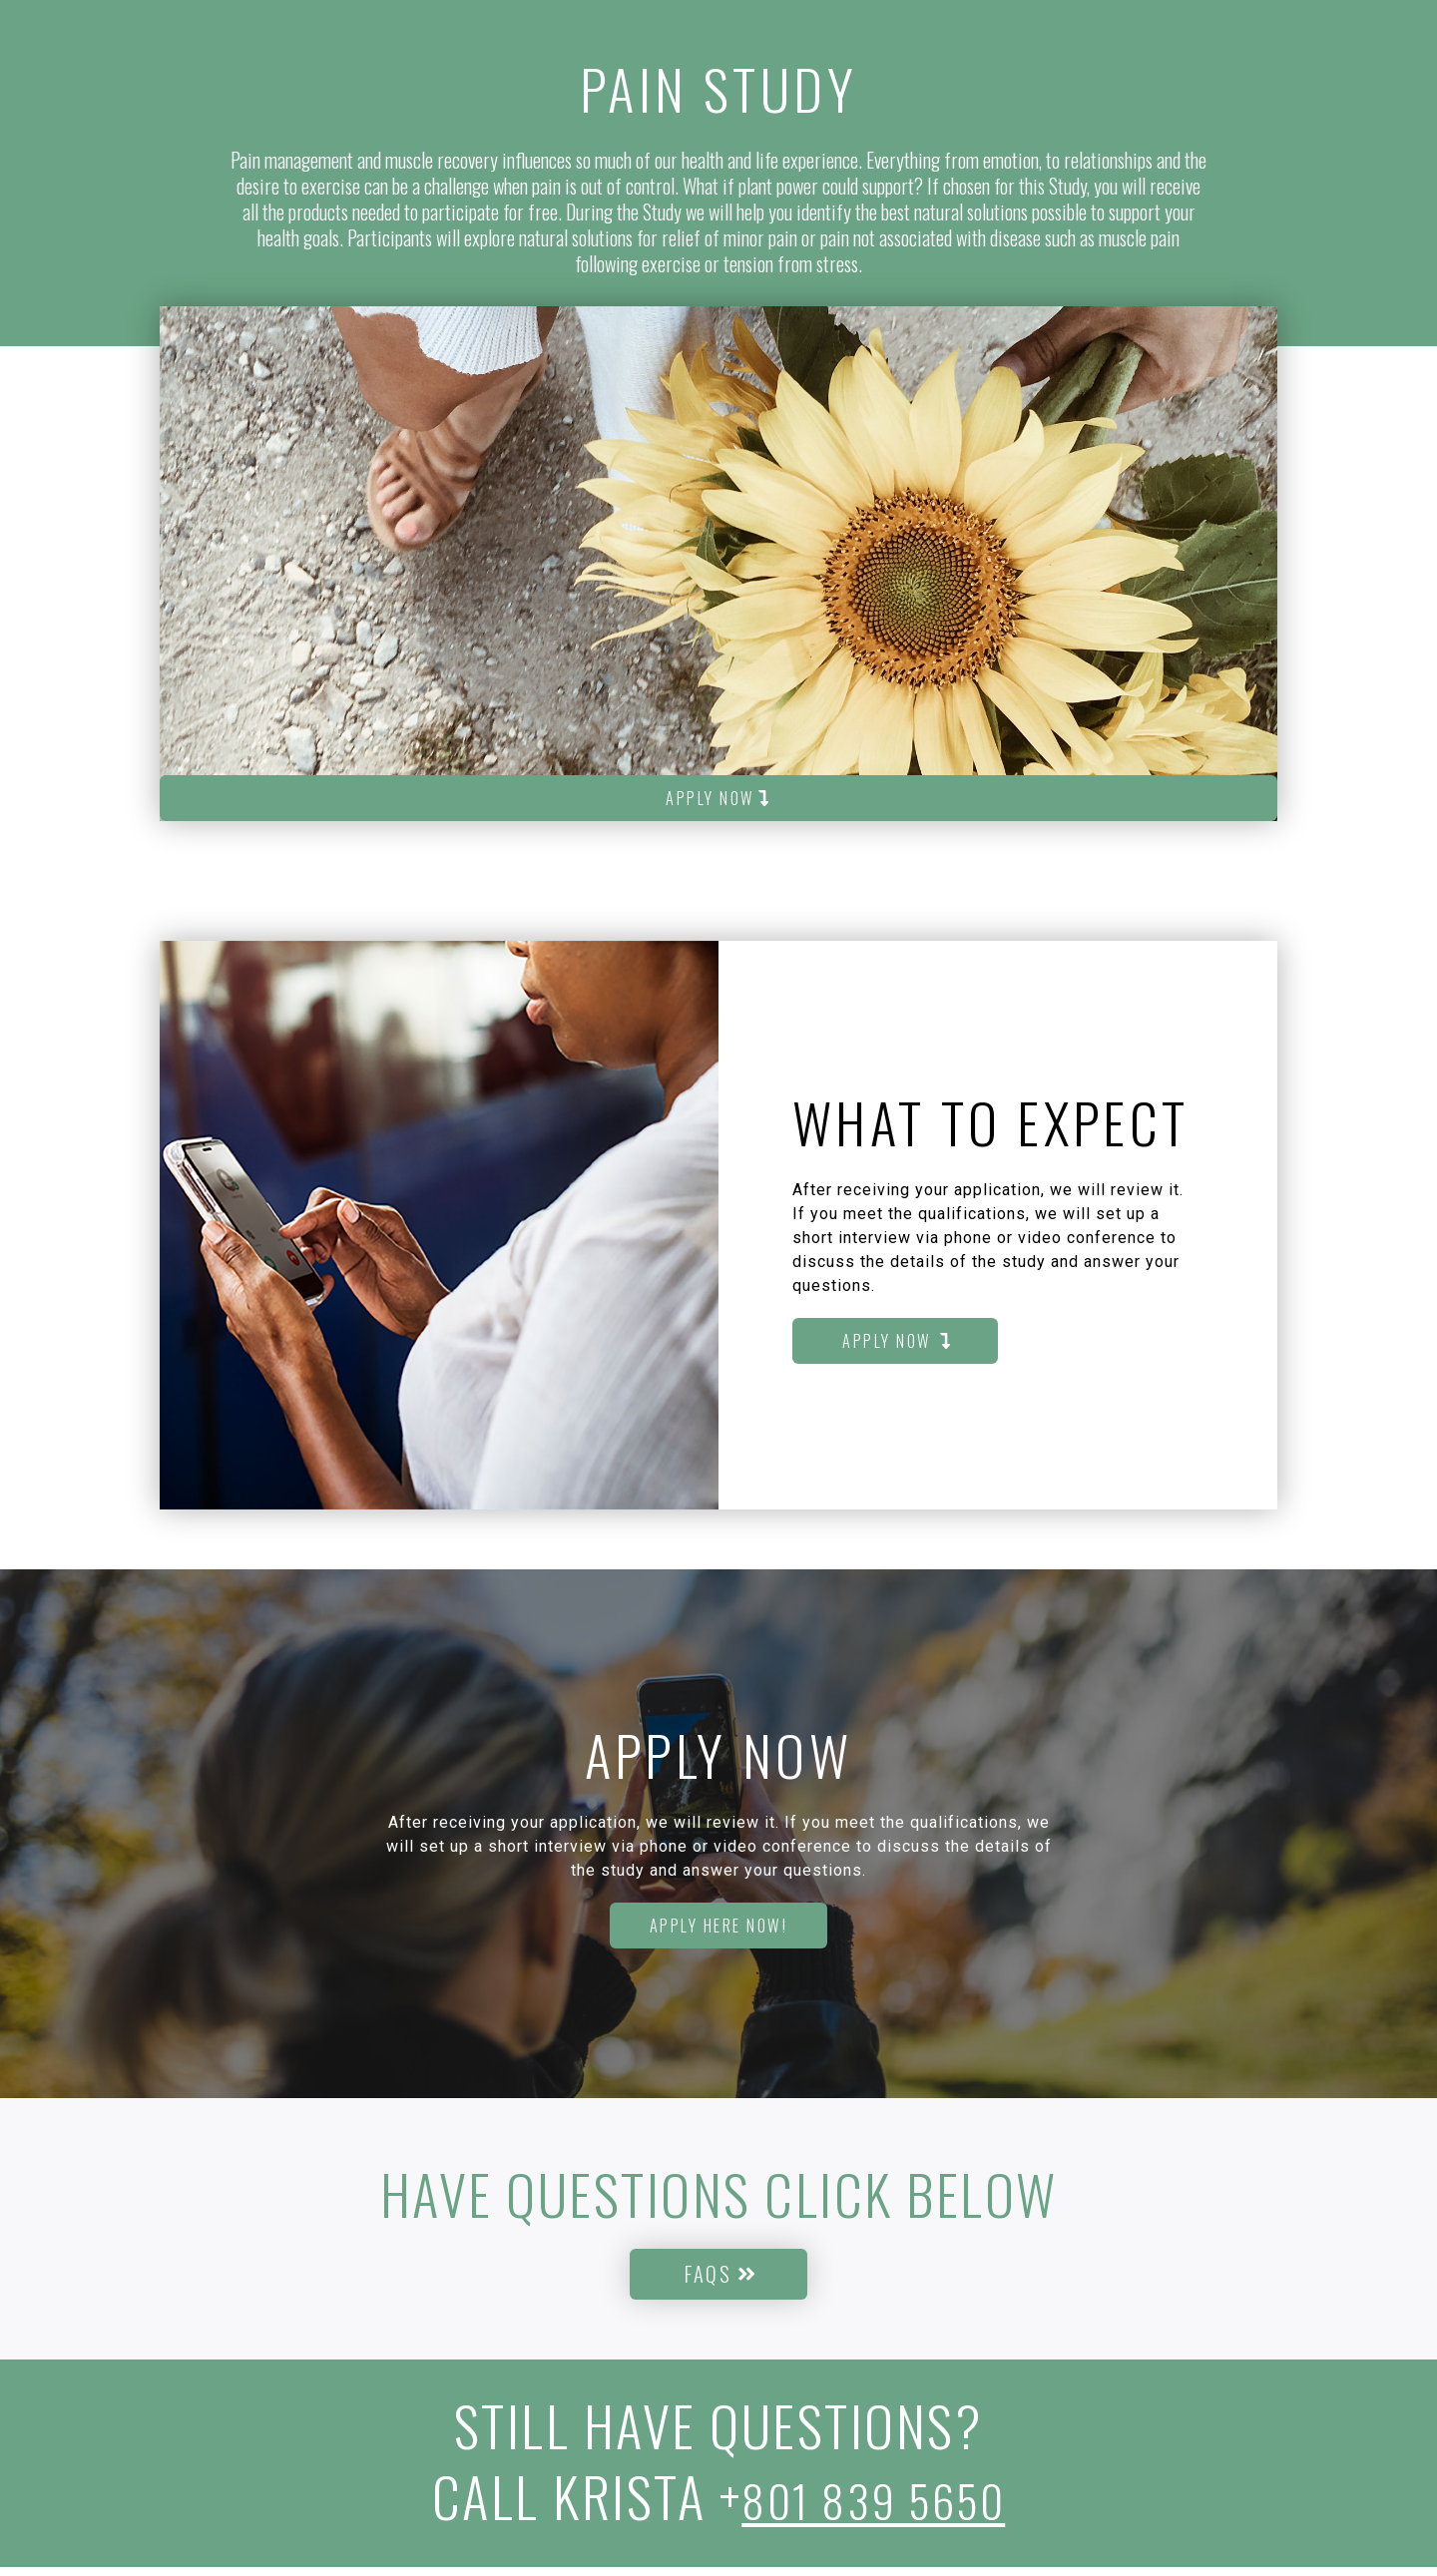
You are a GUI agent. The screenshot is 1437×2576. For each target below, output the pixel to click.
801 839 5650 (874, 2505)
